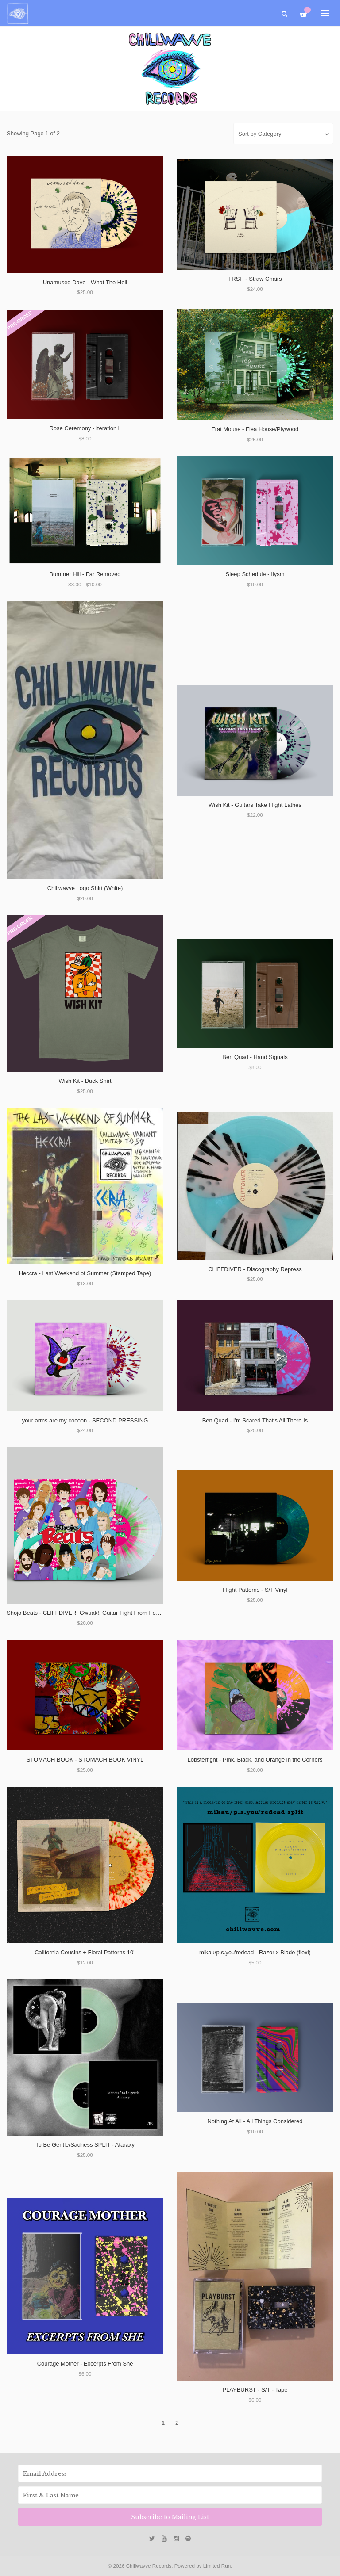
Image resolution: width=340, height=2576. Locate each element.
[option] (170, 69)
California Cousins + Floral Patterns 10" (85, 1952)
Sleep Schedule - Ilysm (255, 574)
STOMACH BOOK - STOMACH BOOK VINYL (85, 1759)
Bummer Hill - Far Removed (84, 574)
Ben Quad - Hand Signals (254, 1057)
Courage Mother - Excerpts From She (85, 2363)
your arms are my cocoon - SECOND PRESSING (85, 1420)
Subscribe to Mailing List (170, 2517)
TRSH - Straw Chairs (255, 278)
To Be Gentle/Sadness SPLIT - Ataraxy (85, 2144)
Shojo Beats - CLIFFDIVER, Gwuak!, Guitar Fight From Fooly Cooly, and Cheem (109, 1612)
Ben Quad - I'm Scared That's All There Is (255, 1420)
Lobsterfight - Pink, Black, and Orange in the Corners (255, 1759)
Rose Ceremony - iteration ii (84, 428)
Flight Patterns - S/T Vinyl (255, 1589)
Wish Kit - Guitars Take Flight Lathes (255, 805)
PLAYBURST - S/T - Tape (254, 2389)
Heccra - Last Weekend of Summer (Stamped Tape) (85, 1273)
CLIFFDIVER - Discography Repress (255, 1269)
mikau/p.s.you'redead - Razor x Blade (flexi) (255, 1952)
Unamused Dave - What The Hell (85, 282)
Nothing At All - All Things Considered (254, 2121)
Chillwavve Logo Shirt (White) (85, 888)
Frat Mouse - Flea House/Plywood (255, 429)
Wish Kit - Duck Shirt (84, 1081)
